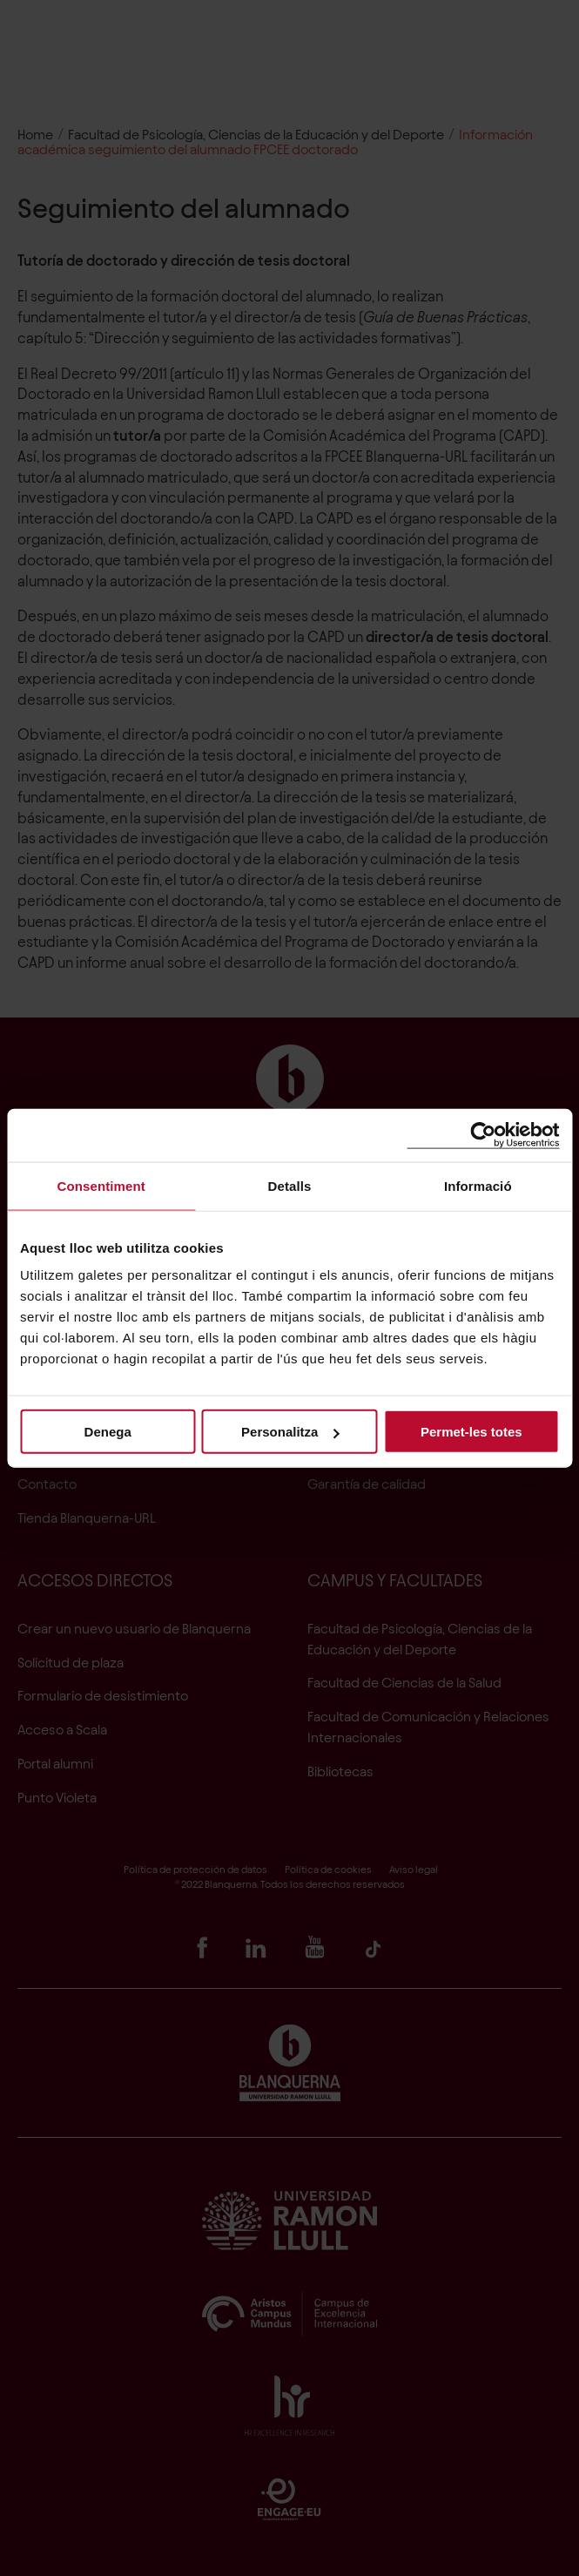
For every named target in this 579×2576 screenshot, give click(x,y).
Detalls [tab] (290, 1185)
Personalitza (290, 1431)
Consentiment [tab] (101, 1185)
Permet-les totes (471, 1431)
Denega (107, 1431)
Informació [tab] (478, 1185)
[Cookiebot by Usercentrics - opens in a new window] (483, 1134)
